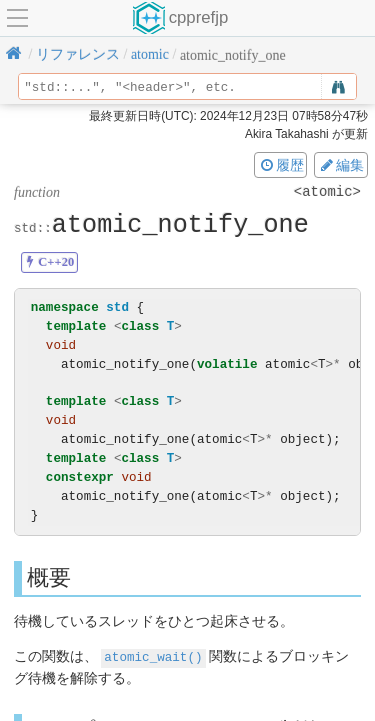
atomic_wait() (153, 656)
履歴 (281, 165)
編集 (341, 165)
